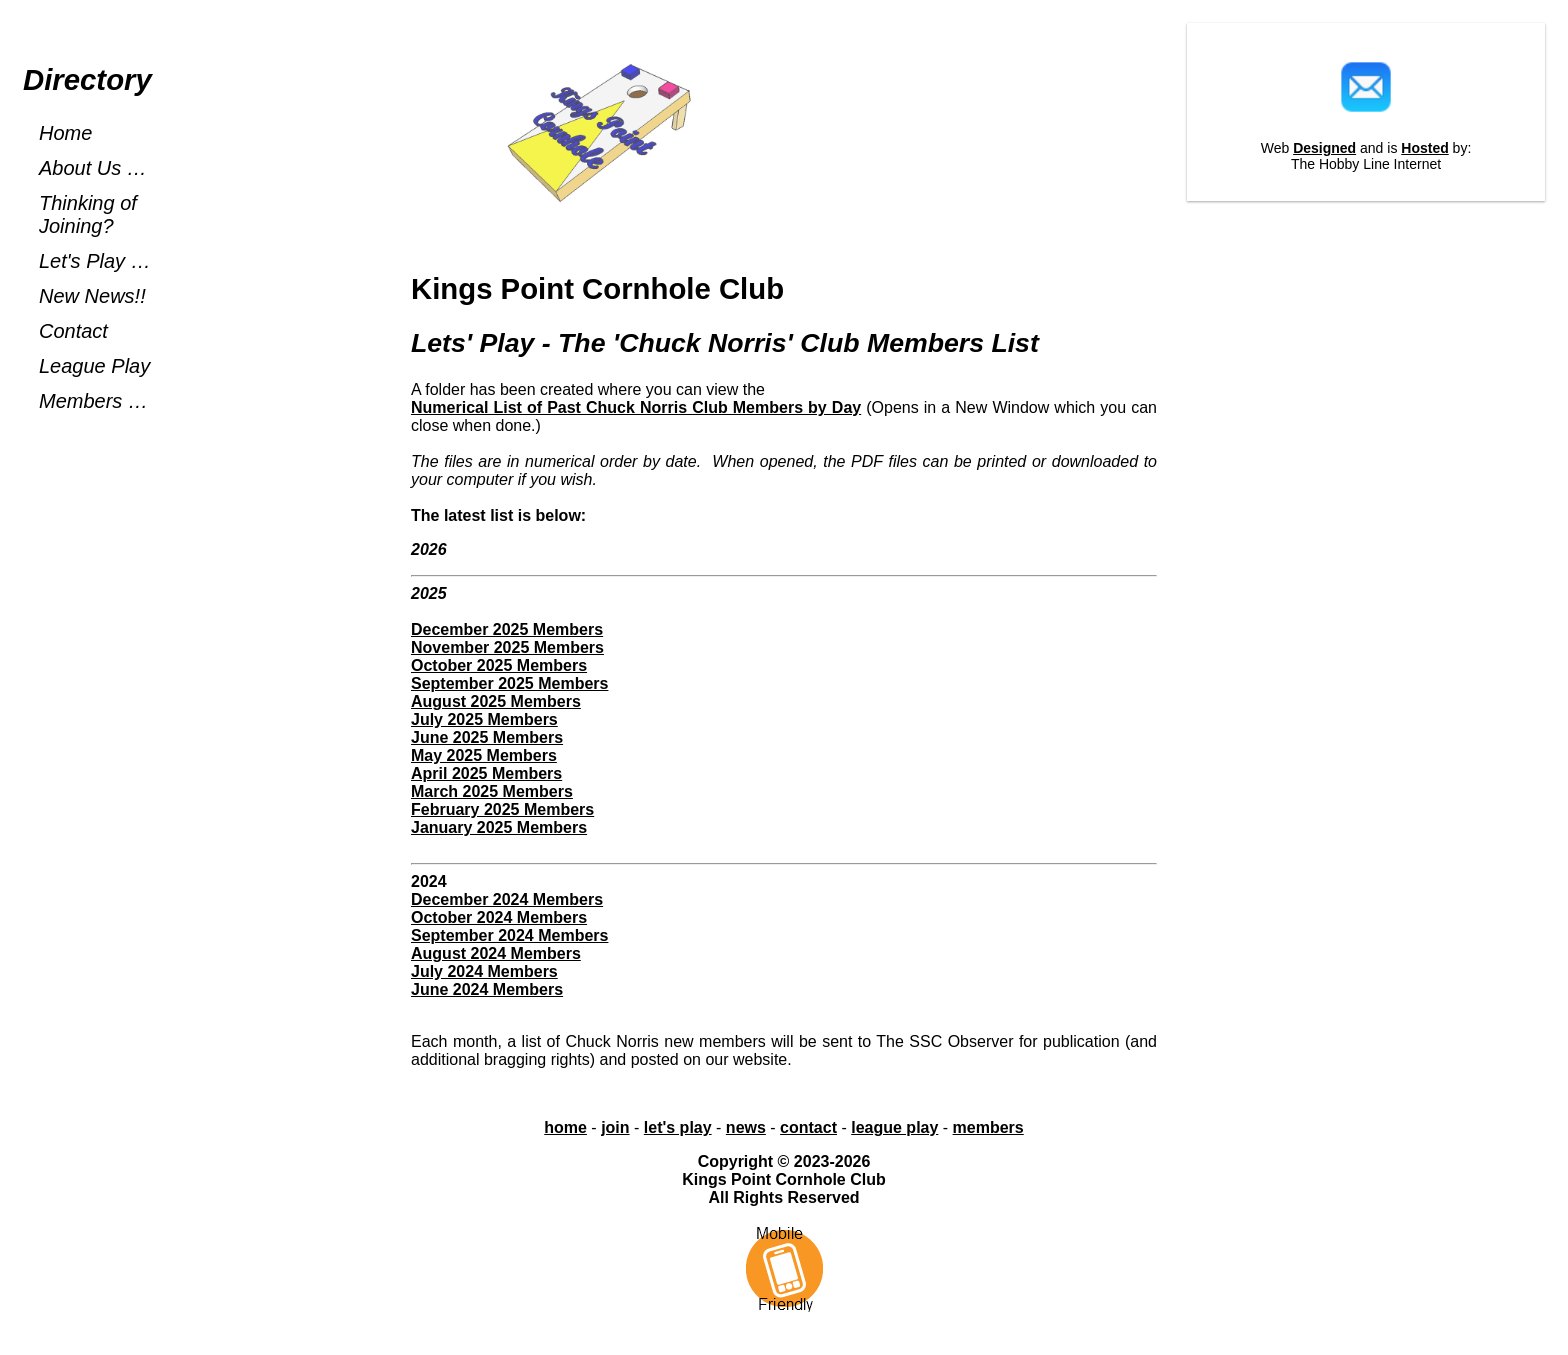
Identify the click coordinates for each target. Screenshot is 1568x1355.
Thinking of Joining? (88, 214)
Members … (93, 401)
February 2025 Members (502, 809)
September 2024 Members (509, 935)
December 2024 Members (507, 899)
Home (65, 133)
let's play (678, 1127)
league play (894, 1127)
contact (808, 1127)
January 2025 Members (499, 827)
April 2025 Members (486, 773)
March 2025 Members (492, 791)
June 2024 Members (487, 989)
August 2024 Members (496, 953)
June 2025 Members (487, 737)
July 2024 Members (484, 971)
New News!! (92, 296)
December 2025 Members (507, 629)
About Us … (93, 168)
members (988, 1127)
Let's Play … (95, 261)
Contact (73, 331)
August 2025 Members (496, 701)
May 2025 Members (484, 755)
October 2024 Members (499, 917)
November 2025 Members (507, 647)
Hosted (1424, 148)
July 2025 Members (484, 719)
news (746, 1127)
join (615, 1127)
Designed (1324, 148)
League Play (94, 366)
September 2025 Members (509, 683)
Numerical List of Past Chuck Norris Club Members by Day (636, 407)
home (565, 1127)
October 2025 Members (499, 665)
